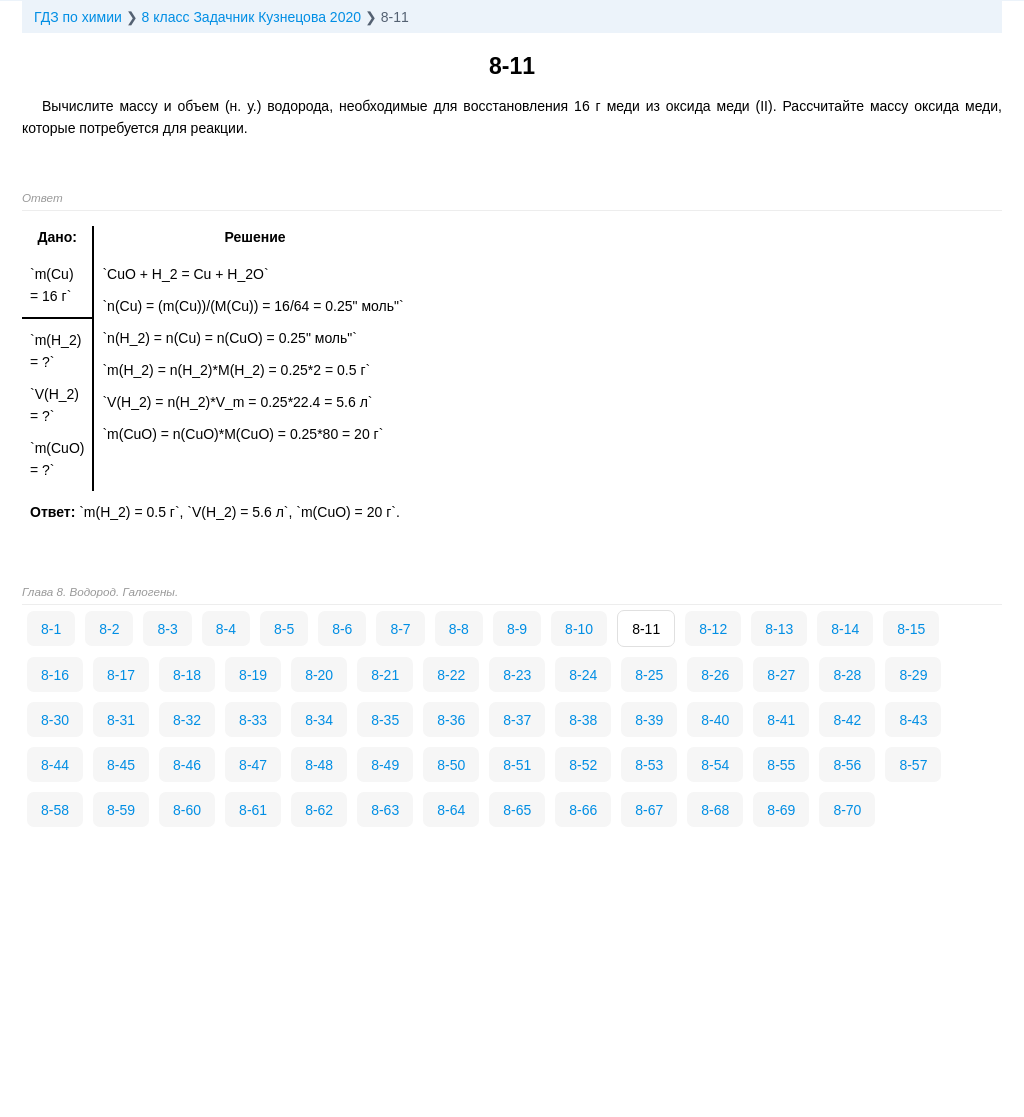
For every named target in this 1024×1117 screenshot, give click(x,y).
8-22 (451, 675)
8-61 (253, 810)
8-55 (781, 765)
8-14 (845, 629)
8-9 (517, 629)
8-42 (847, 720)
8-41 (781, 720)
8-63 (385, 810)
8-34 (319, 720)
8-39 (649, 720)
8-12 (713, 629)
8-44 (55, 765)
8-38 (583, 720)
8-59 (121, 810)
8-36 (451, 720)
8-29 (913, 675)
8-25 (649, 675)
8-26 (715, 675)
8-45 (121, 765)
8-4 (226, 629)
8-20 (319, 675)
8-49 (385, 765)
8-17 (121, 675)
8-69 (781, 810)
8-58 (55, 810)
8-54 (715, 765)
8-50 (451, 765)
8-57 (913, 765)
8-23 (517, 675)
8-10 (579, 629)
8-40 (715, 720)
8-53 (649, 765)
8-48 (319, 765)
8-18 (187, 675)
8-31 (121, 720)
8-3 (167, 629)
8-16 (55, 675)
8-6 (342, 629)
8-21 (385, 675)
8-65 (517, 810)
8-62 (319, 810)
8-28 (847, 675)
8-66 (583, 810)
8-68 (715, 810)
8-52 (583, 765)
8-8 (459, 629)
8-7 (400, 629)
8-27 (781, 675)
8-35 (385, 720)
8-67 (649, 810)
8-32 (187, 720)
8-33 (253, 720)
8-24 (583, 675)
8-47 (253, 765)
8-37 (517, 720)
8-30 (55, 720)
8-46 (187, 765)
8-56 (847, 765)
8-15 (911, 629)
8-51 (517, 765)
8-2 (109, 629)
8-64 (451, 810)
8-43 (913, 720)
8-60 (187, 810)
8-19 (253, 675)
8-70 (847, 810)
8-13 (779, 629)
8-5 (284, 629)
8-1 (51, 629)
